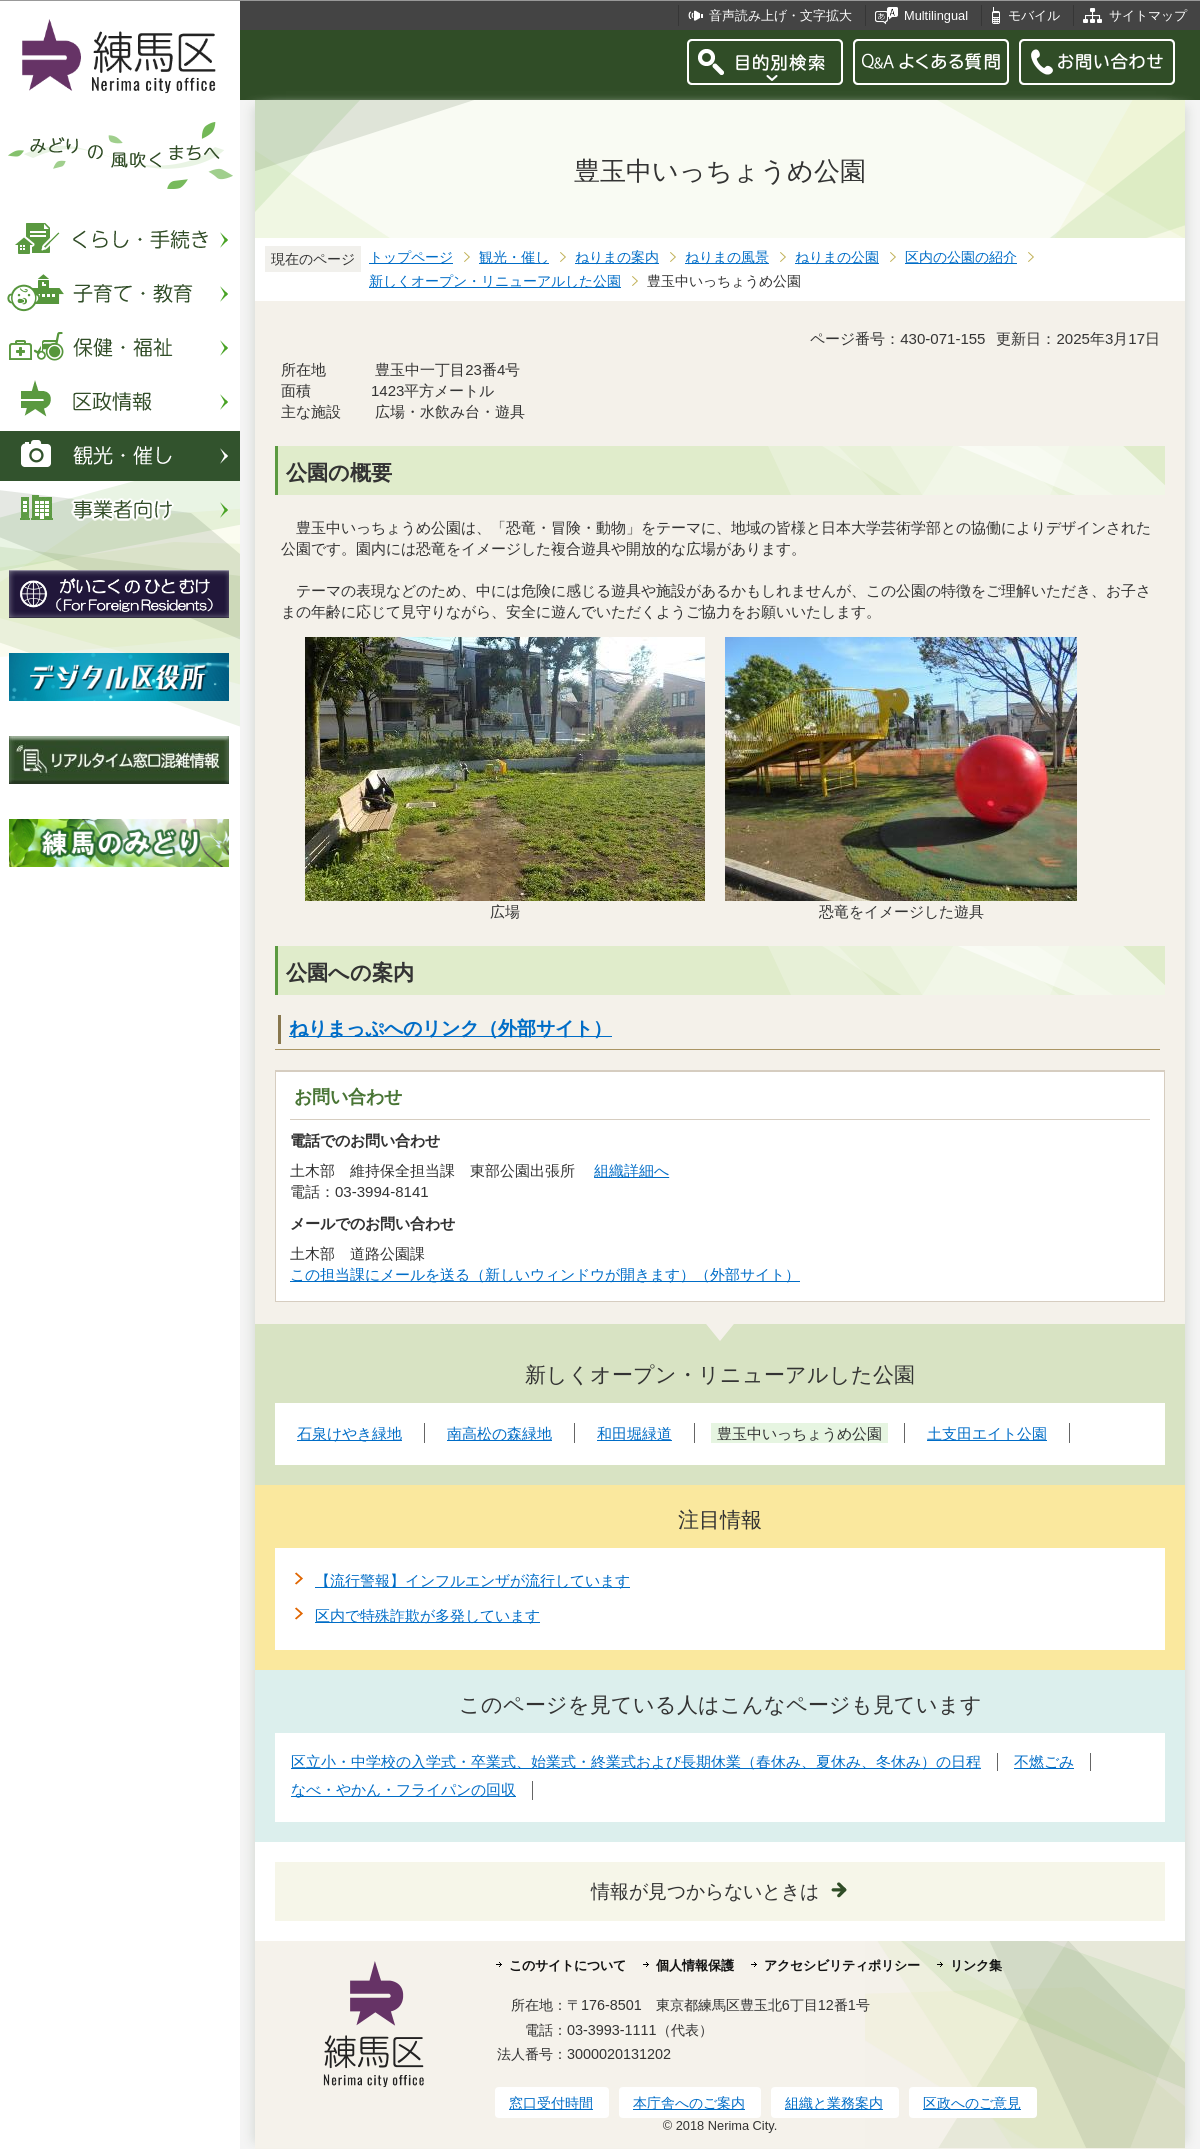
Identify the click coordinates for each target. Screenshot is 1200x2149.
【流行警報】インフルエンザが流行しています (472, 1580)
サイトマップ (1148, 15)
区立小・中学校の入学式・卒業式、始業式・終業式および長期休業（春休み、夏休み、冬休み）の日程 (636, 1761)
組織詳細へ (631, 1170)
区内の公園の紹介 (961, 257)
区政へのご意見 (972, 2103)
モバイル (1034, 15)
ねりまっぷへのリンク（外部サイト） (451, 1028)
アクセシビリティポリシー (842, 1965)
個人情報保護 (695, 1965)
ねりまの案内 (617, 257)
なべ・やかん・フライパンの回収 (403, 1789)
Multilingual (936, 15)
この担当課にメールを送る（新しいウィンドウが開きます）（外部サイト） (545, 1274)
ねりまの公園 (837, 257)
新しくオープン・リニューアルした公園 (495, 281)
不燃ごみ (1044, 1761)
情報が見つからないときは (705, 1891)
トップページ (411, 257)
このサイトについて (567, 1965)
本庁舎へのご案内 (689, 2103)
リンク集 (976, 1965)
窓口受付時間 (551, 2103)
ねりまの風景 (727, 257)
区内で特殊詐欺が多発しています (427, 1615)
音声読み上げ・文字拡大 (780, 15)
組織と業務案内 (834, 2103)
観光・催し (514, 257)
